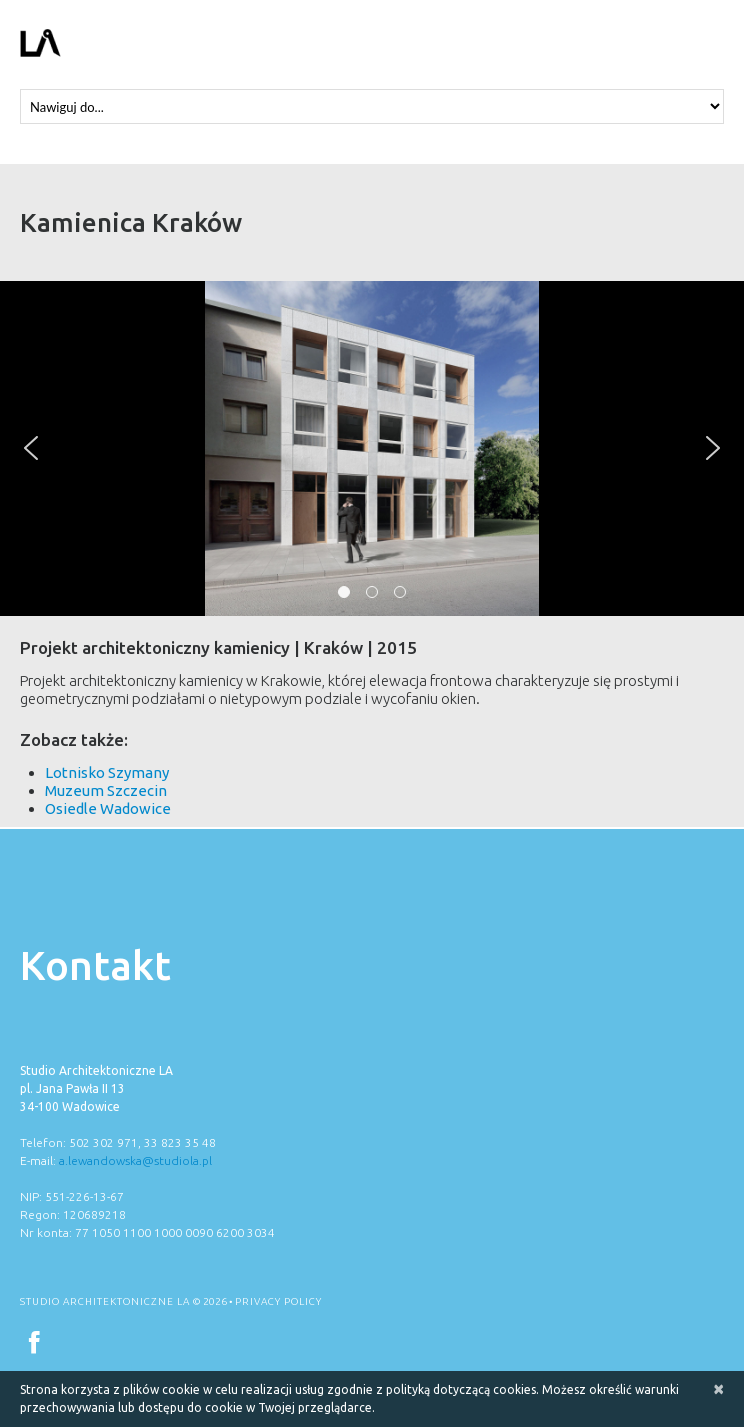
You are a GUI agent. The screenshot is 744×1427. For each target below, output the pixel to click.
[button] (31, 448)
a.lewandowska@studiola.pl (135, 1160)
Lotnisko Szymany (107, 772)
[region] (372, 448)
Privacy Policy (278, 1301)
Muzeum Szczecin (106, 790)
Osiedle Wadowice (108, 808)
